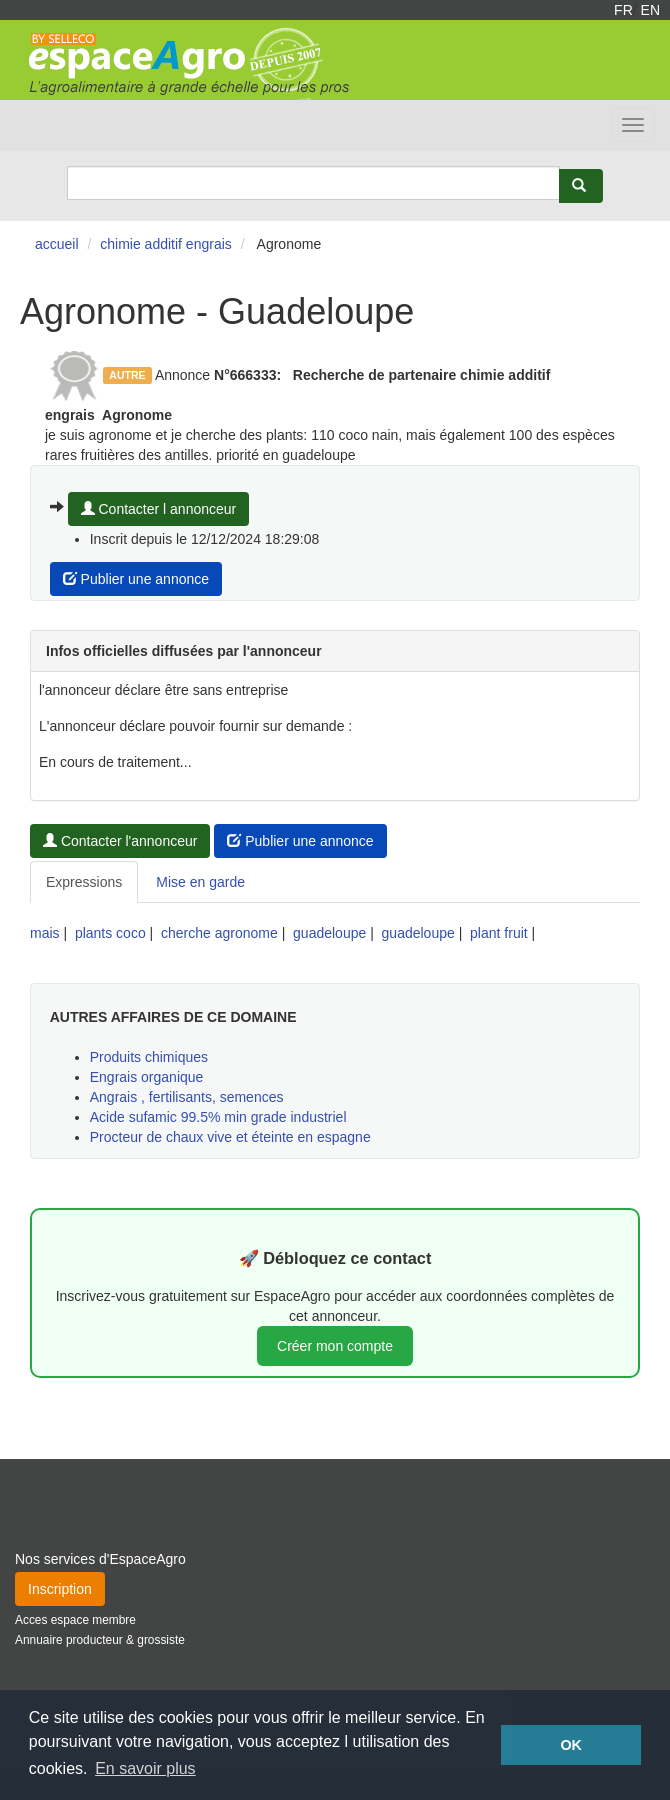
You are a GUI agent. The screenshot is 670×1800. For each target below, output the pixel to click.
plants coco (110, 933)
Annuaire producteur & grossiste (100, 1640)
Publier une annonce (136, 579)
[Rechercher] (581, 186)
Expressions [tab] (84, 882)
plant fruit (499, 933)
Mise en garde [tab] (200, 882)
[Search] (313, 183)
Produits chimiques (149, 1057)
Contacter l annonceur (159, 509)
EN (650, 10)
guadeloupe (329, 933)
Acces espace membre (75, 1620)
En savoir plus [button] (145, 1768)
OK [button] (571, 1745)
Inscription (60, 1589)
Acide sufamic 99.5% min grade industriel (218, 1117)
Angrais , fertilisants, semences (187, 1097)
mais (45, 933)
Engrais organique (147, 1077)
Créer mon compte (335, 1346)
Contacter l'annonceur (120, 841)
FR (623, 10)
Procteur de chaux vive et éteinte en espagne (230, 1137)
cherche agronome (219, 933)
